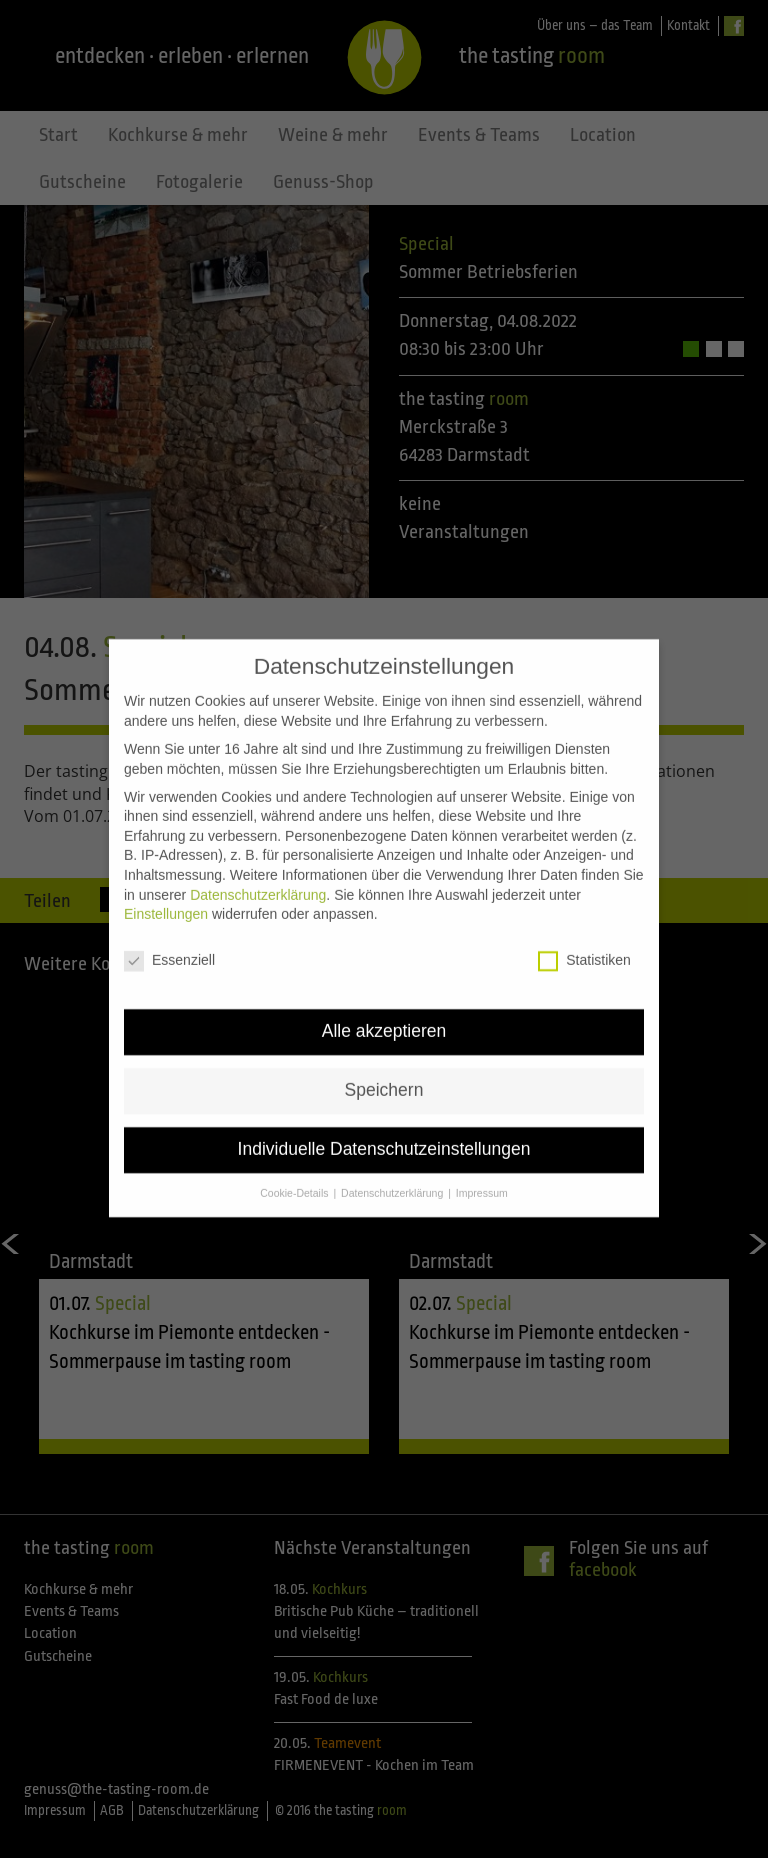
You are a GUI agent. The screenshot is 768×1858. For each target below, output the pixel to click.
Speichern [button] (384, 1052)
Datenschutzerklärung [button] (393, 1155)
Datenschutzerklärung (258, 857)
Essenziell (169, 922)
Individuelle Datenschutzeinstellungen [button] (384, 1111)
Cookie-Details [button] (295, 1155)
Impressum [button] (482, 1155)
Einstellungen (166, 876)
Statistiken (584, 922)
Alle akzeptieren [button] (384, 993)
